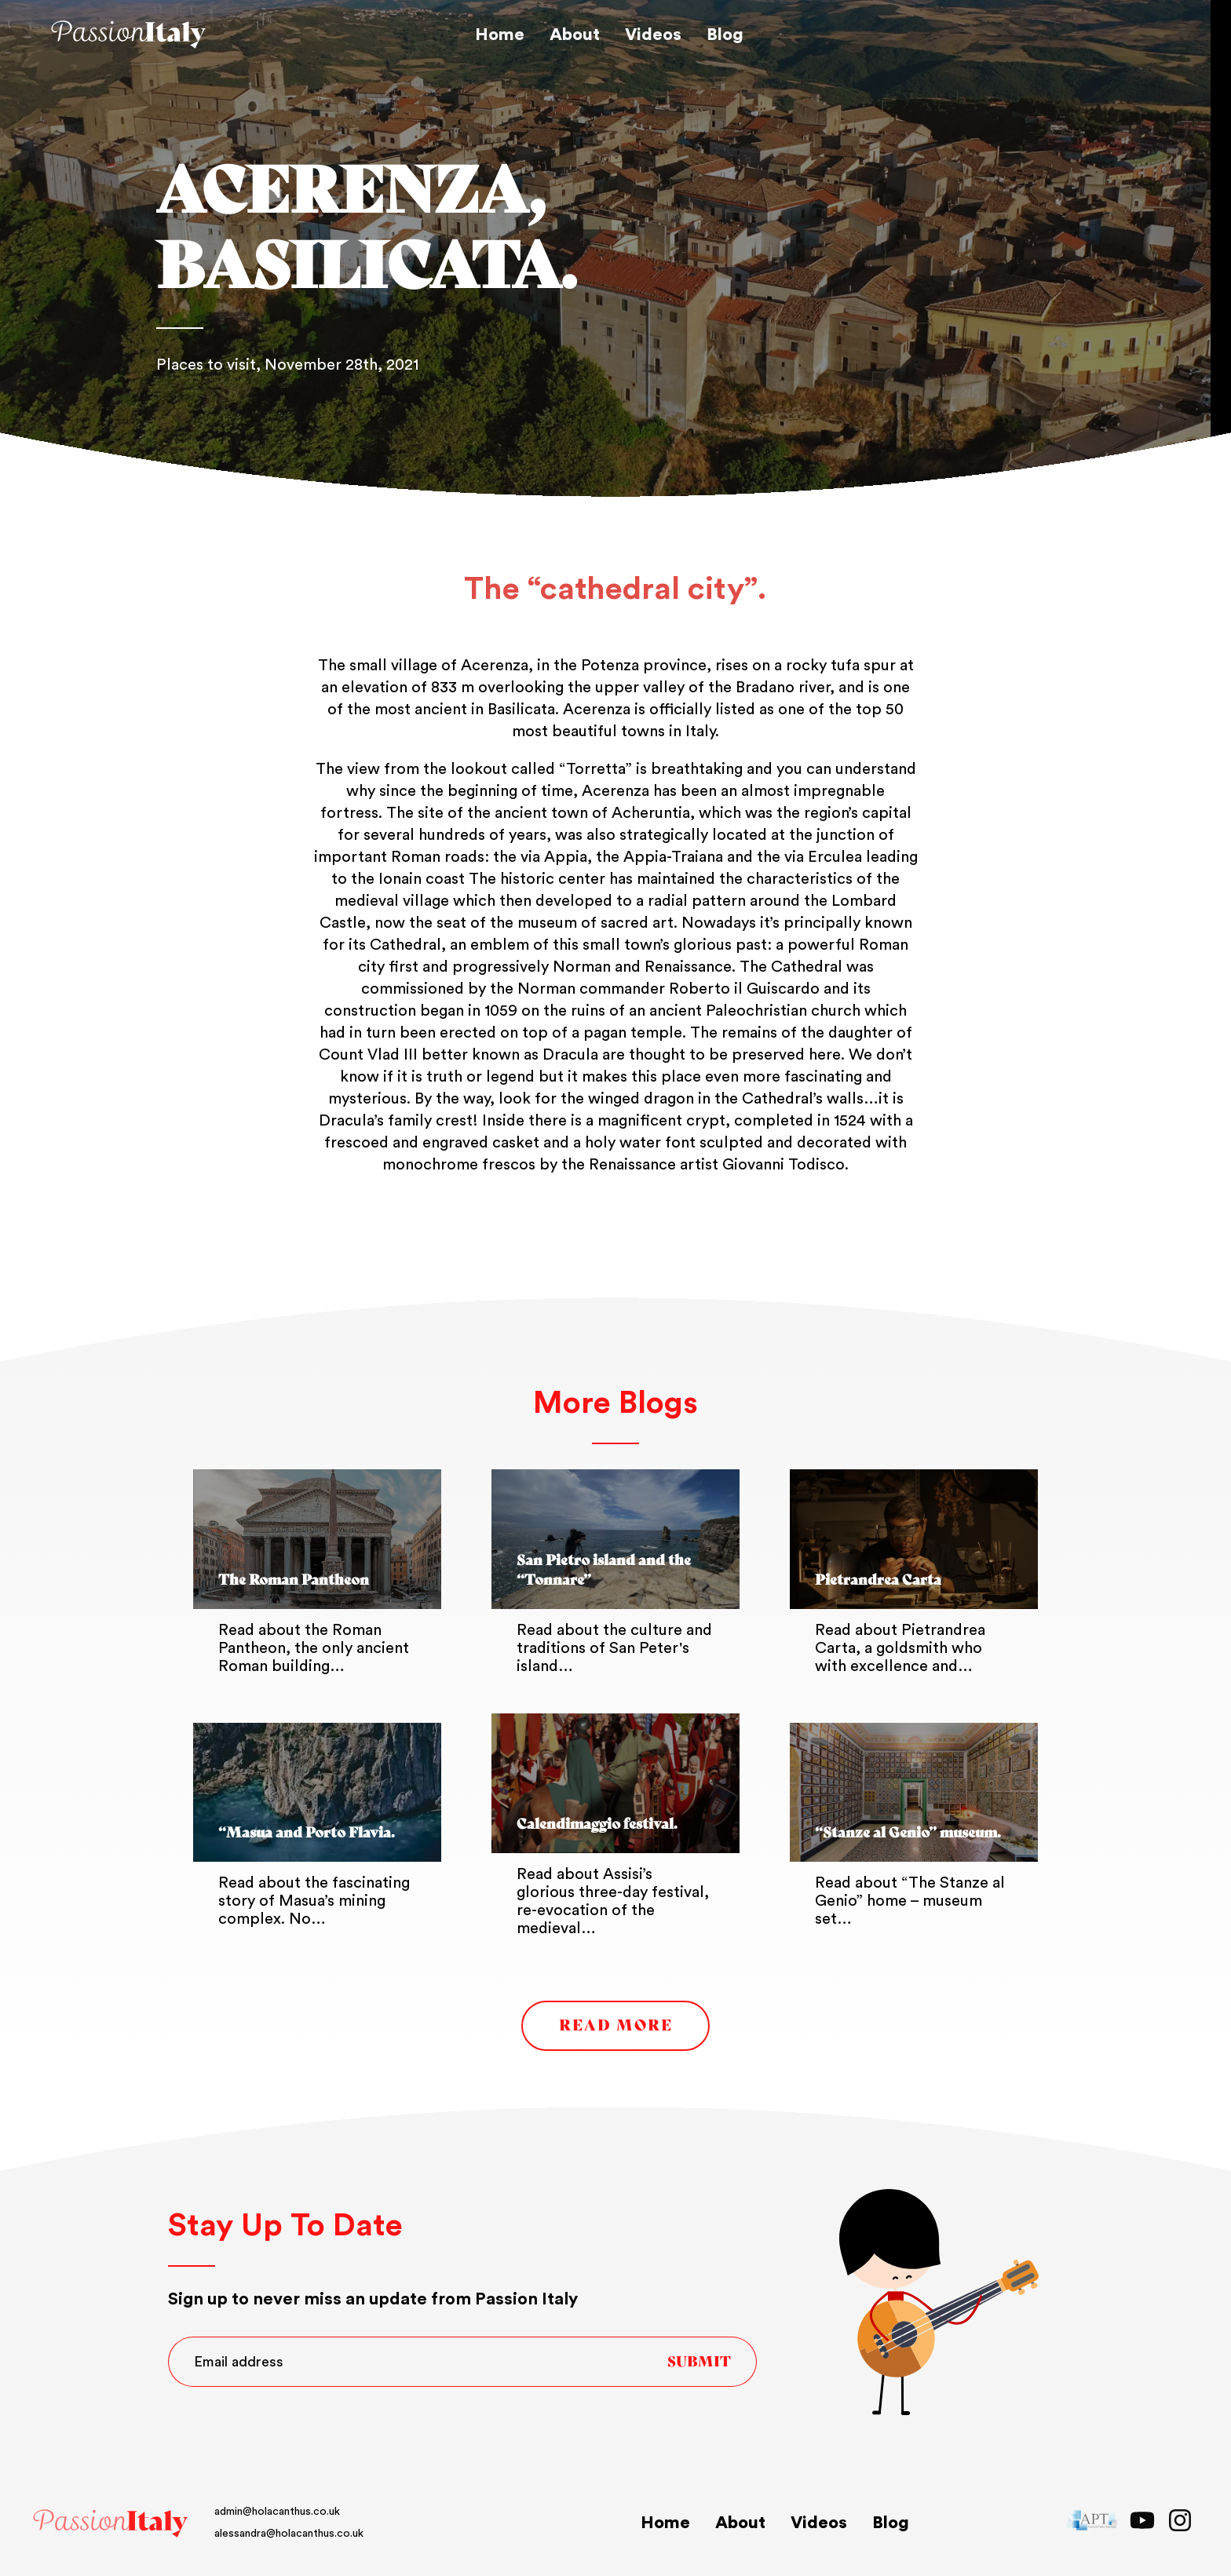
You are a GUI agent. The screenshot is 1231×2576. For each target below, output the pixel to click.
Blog (725, 34)
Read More (616, 2025)
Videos (653, 34)
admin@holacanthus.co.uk (148, 2511)
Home (499, 34)
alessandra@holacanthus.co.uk (160, 2533)
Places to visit (206, 365)
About (575, 34)
